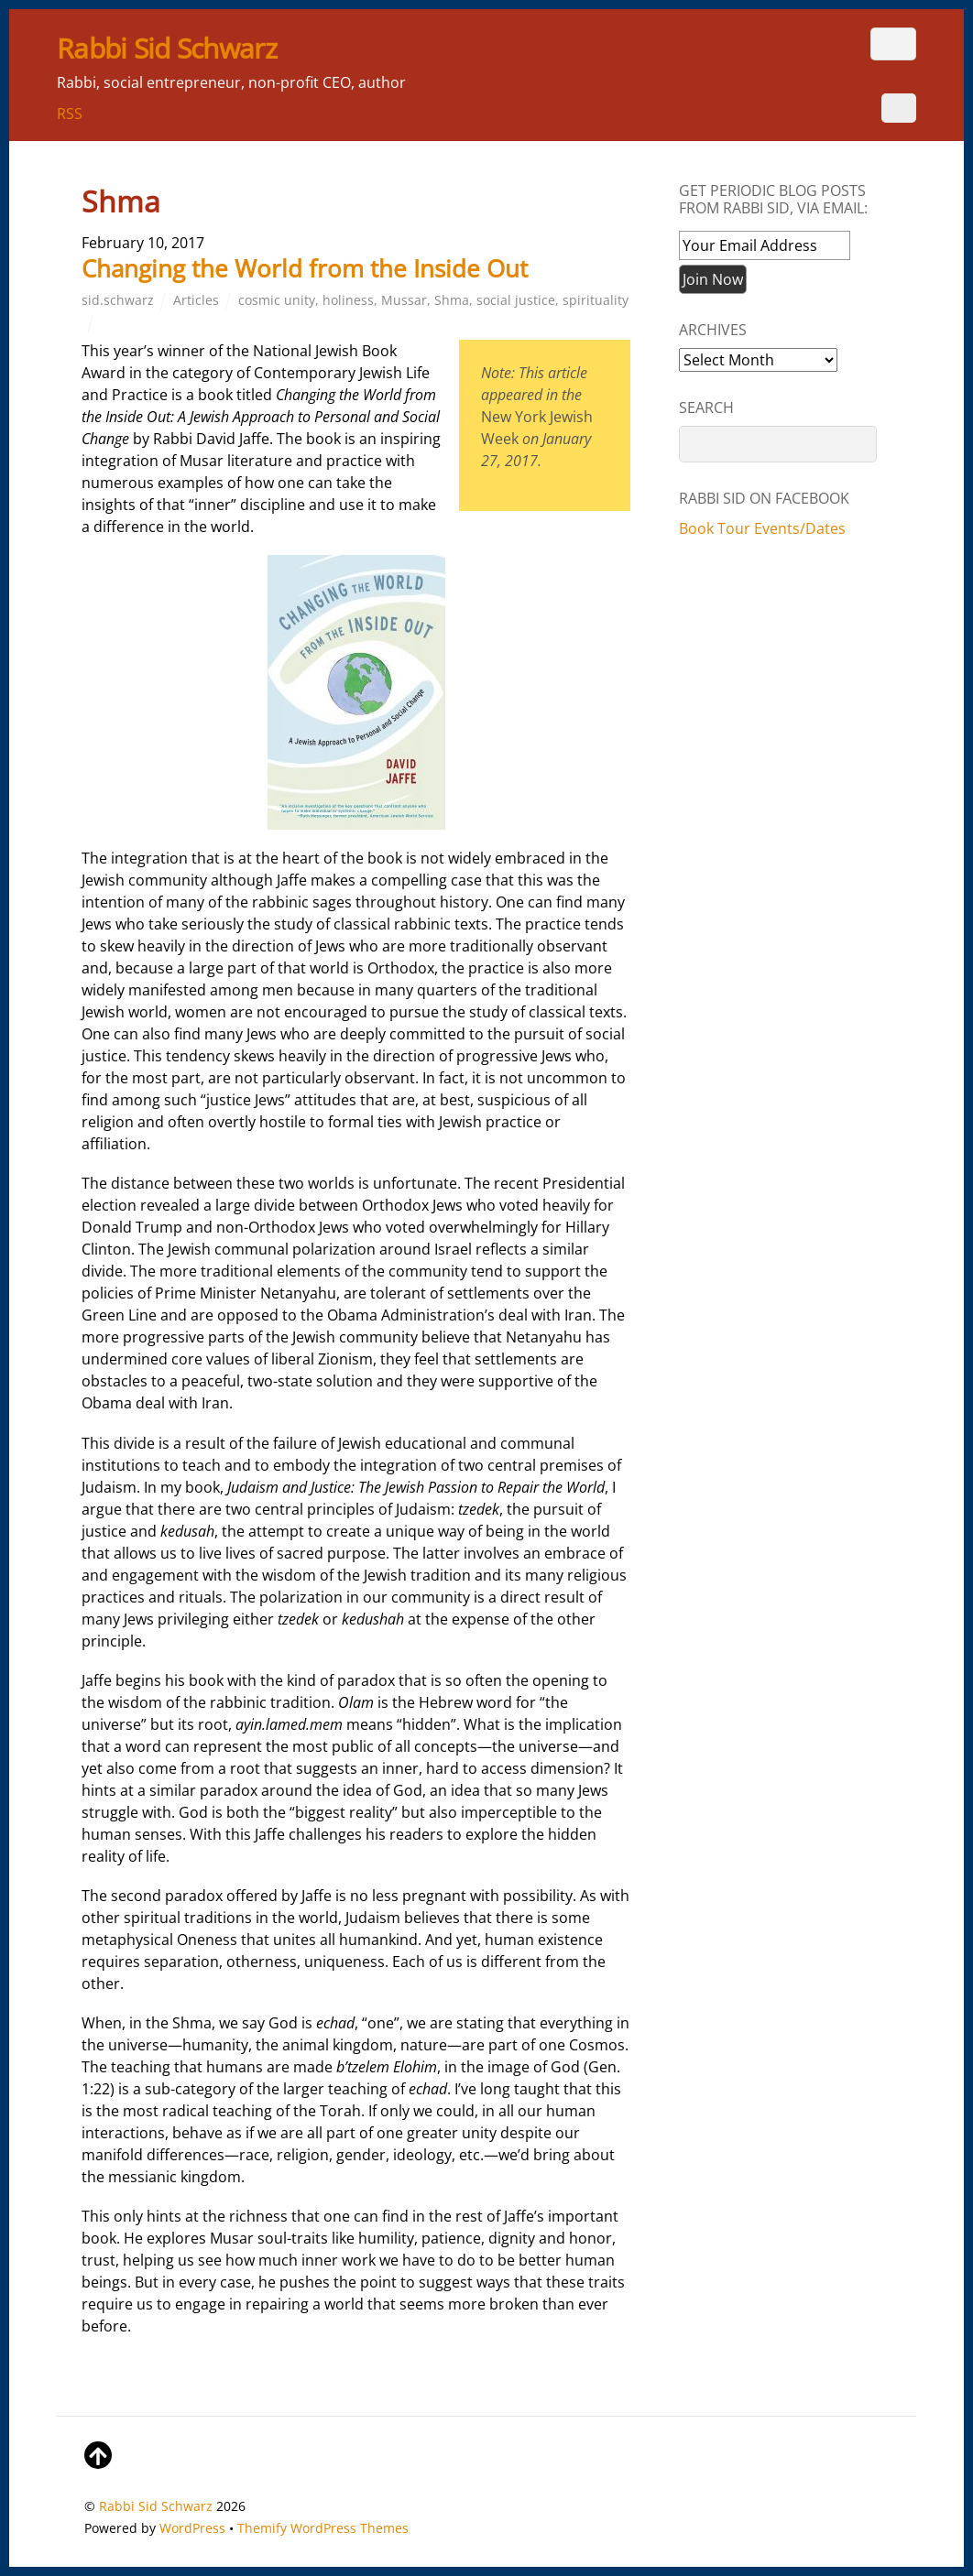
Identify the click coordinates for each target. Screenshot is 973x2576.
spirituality (596, 300)
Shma (451, 300)
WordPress (192, 2528)
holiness (348, 300)
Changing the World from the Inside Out (305, 268)
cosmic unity (276, 300)
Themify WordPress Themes (323, 2528)
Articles (196, 300)
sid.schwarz (118, 300)
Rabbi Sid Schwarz (156, 2506)
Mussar (404, 300)
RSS (69, 113)
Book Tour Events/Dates (762, 528)
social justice (515, 300)
